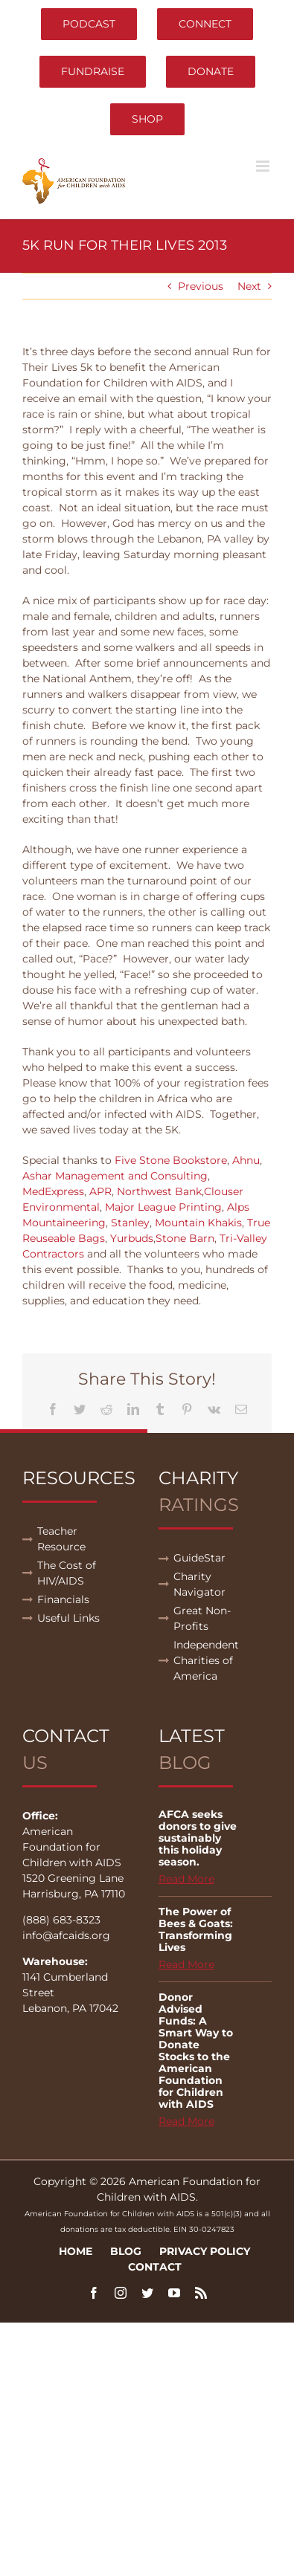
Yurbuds (131, 1238)
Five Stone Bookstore (171, 1160)
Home (75, 2251)
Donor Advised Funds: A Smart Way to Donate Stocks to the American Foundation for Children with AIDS (196, 2050)
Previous (200, 286)
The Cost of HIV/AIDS (66, 1573)
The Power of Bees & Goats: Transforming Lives (196, 1929)
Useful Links (68, 1618)
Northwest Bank (159, 1191)
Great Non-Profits (202, 1618)
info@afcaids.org (66, 1935)
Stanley (130, 1222)
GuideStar (199, 1557)
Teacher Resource (61, 1538)
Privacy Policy (204, 2251)
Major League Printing (163, 1207)
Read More (186, 1879)
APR (100, 1191)
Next (249, 286)
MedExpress (53, 1191)
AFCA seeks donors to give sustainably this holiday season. (198, 1838)
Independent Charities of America (206, 1660)
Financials (63, 1599)
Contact (155, 2267)
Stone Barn (185, 1238)
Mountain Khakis (198, 1222)
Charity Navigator (199, 1584)
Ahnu (246, 1160)
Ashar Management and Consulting (115, 1175)
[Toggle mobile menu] (264, 166)
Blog (125, 2251)
